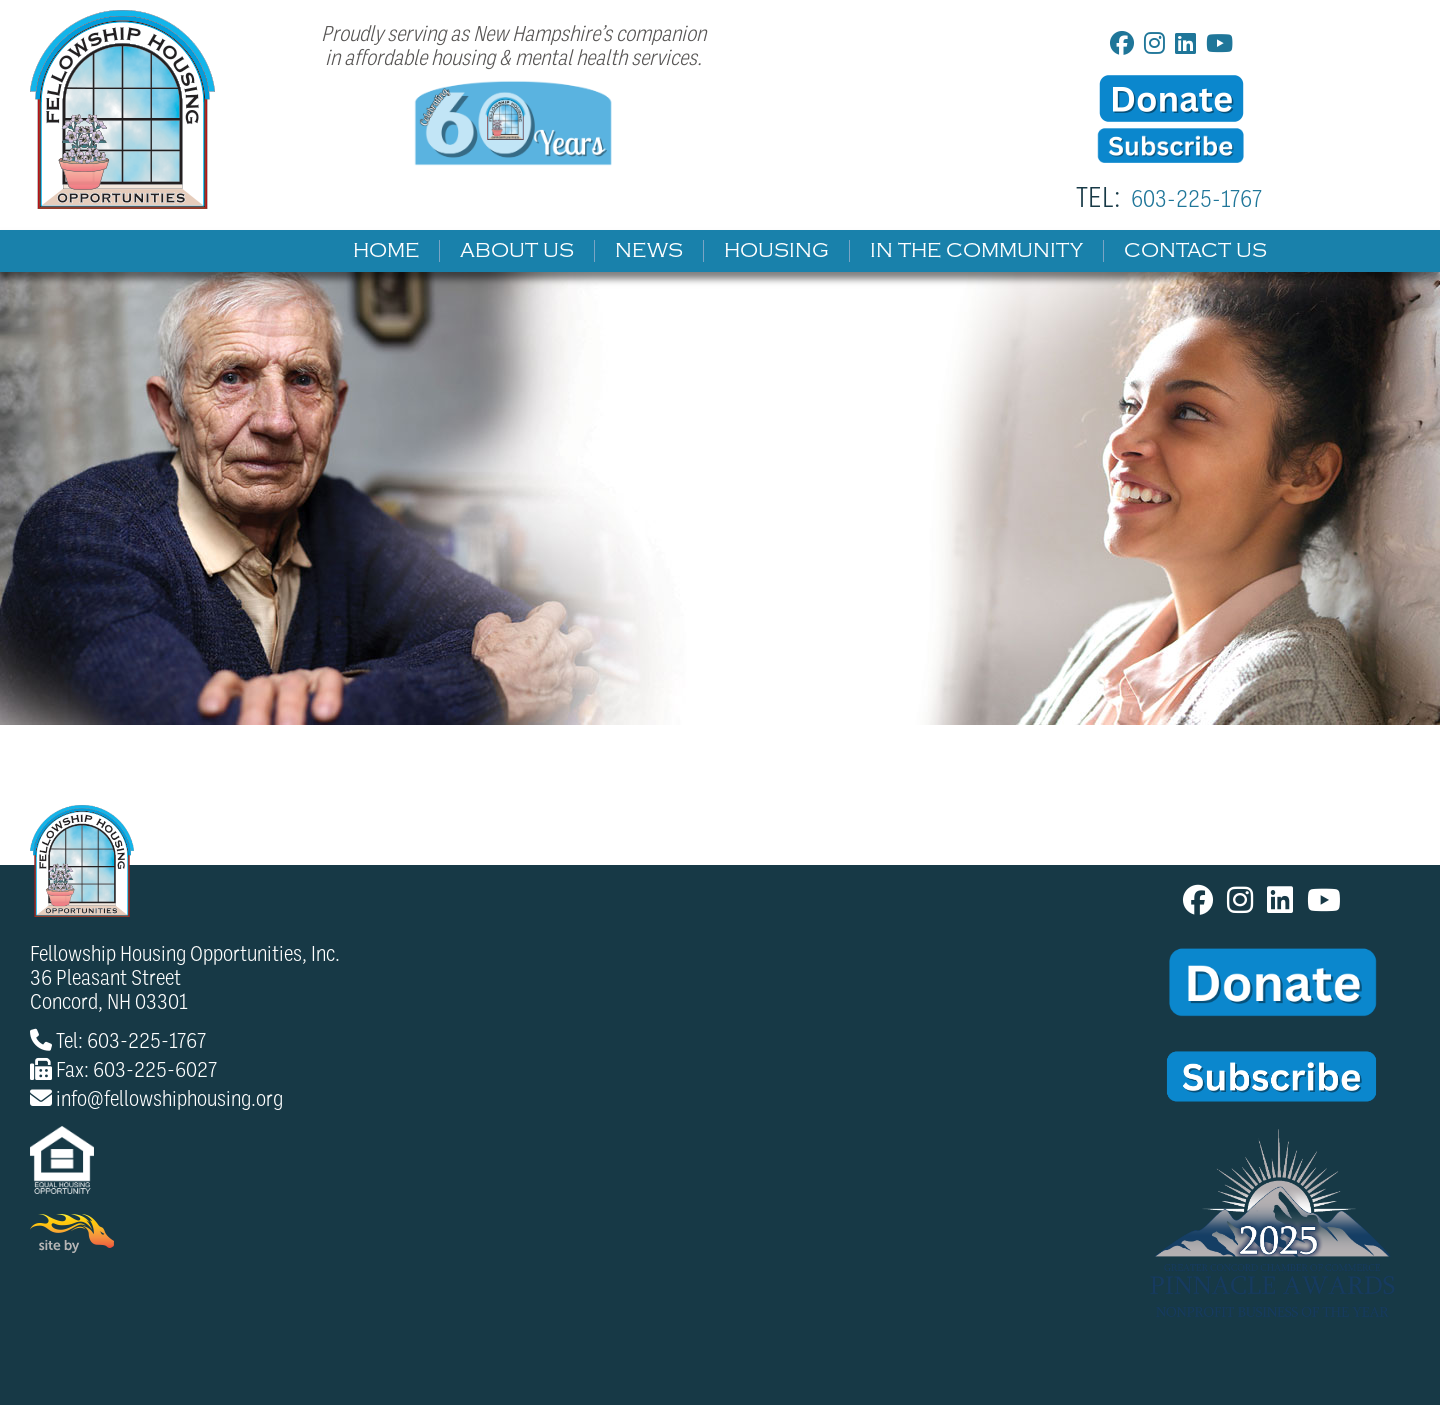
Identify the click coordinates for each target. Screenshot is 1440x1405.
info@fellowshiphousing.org (169, 1099)
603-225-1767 (1196, 199)
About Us (517, 251)
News (649, 251)
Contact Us (1195, 251)
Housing (776, 251)
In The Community (976, 251)
